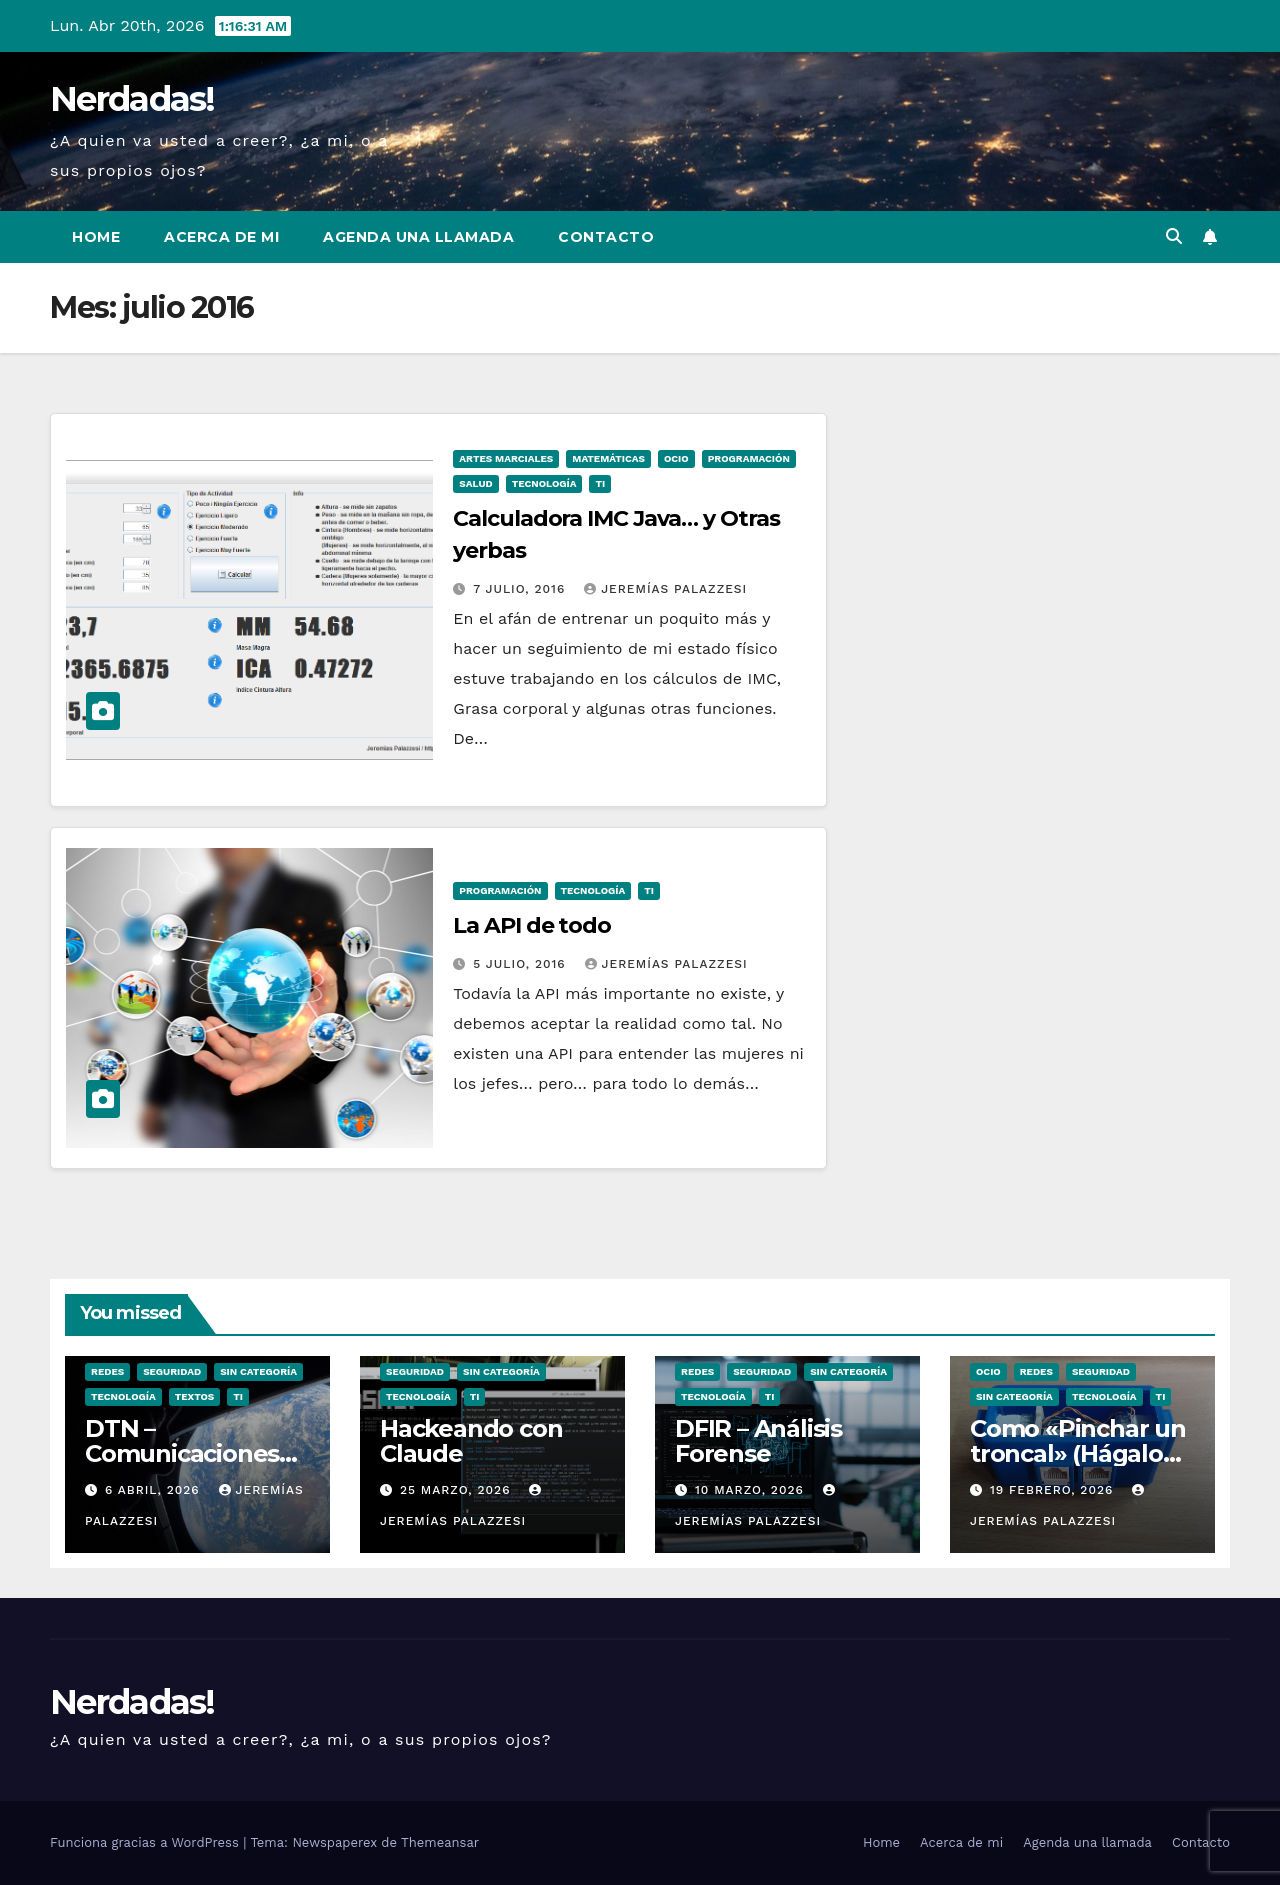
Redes (107, 1371)
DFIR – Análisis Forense (758, 1441)
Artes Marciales (506, 458)
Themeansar (440, 1842)
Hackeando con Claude (471, 1441)
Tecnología (544, 483)
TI (600, 483)
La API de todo (532, 925)
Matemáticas (608, 458)
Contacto (606, 237)
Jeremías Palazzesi (665, 589)
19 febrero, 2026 (1054, 1490)
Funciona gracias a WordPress (146, 1842)
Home (96, 237)
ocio (676, 458)
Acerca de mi (221, 237)
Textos (195, 1396)
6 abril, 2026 (155, 1490)
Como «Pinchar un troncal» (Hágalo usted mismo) (1078, 1453)
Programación (749, 458)
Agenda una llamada (418, 237)
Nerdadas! (132, 99)
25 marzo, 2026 (457, 1490)
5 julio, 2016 (521, 964)
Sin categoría (258, 1371)
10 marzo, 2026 (752, 1490)
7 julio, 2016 (521, 589)
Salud (475, 483)
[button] (1174, 236)
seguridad (172, 1371)
